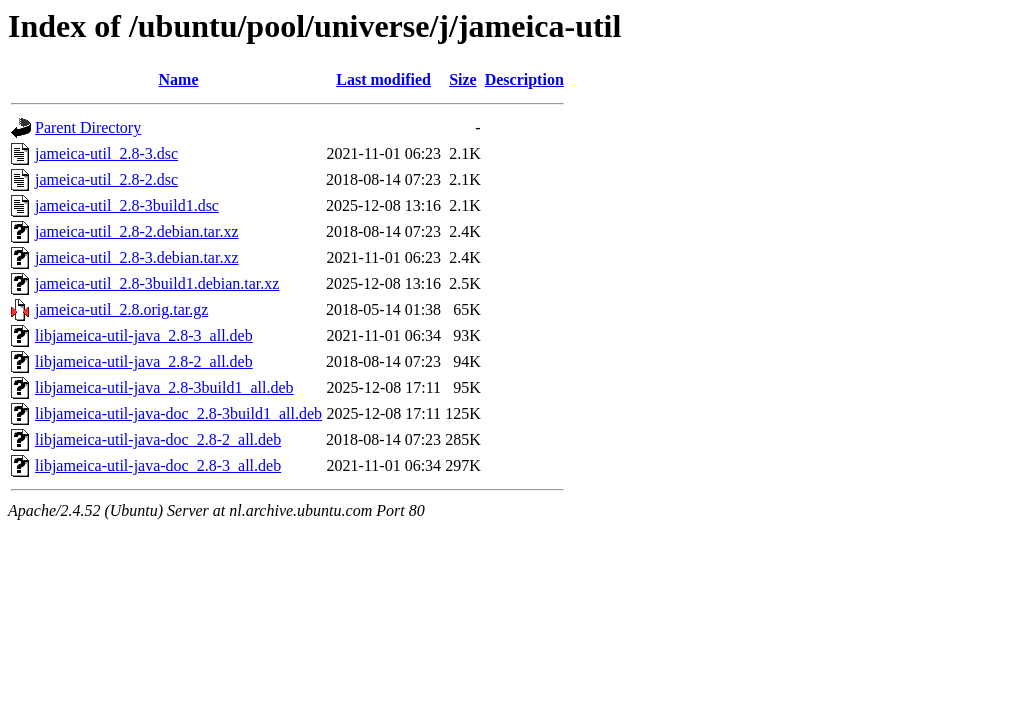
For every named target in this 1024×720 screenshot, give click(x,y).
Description (524, 79)
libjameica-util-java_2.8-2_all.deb (144, 361)
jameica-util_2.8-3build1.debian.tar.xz (157, 283)
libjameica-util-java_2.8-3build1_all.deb (164, 387)
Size (463, 79)
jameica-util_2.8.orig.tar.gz (121, 309)
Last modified (383, 79)
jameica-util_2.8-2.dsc (106, 179)
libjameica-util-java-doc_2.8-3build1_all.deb (178, 413)
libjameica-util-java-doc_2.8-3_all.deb (158, 465)
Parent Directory (88, 127)
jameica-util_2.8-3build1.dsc (127, 205)
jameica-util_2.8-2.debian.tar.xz (136, 231)
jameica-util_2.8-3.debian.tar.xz (136, 257)
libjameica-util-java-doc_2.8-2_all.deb (158, 439)
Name (179, 79)
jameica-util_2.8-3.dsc (106, 153)
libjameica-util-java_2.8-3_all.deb (144, 335)
